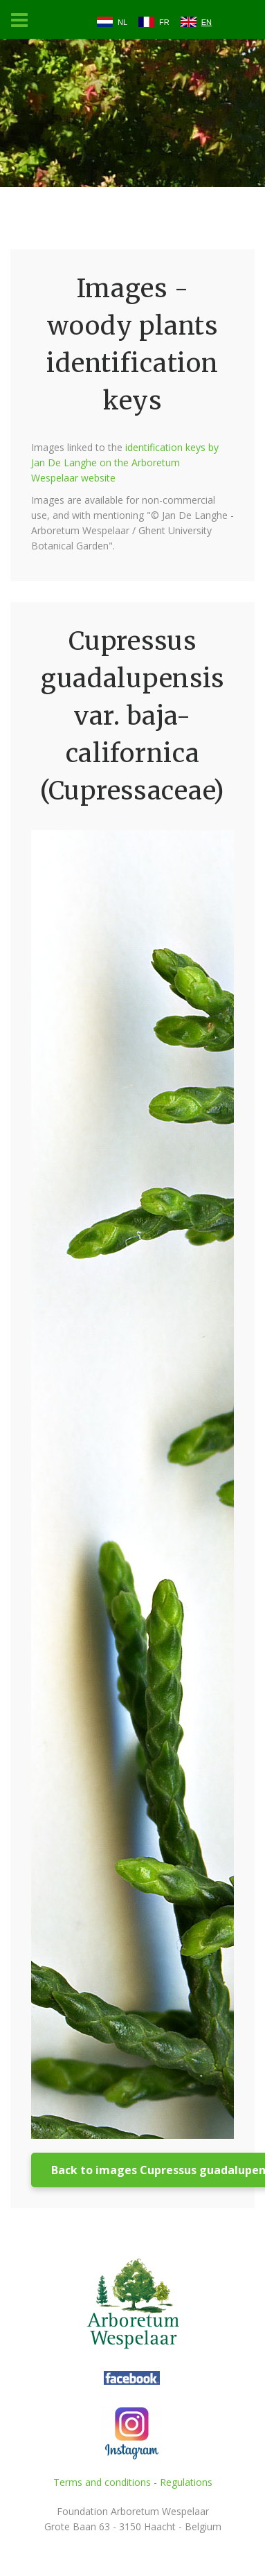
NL (122, 22)
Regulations (186, 2482)
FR (164, 22)
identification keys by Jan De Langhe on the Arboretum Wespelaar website (125, 462)
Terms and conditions (102, 2482)
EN (206, 22)
